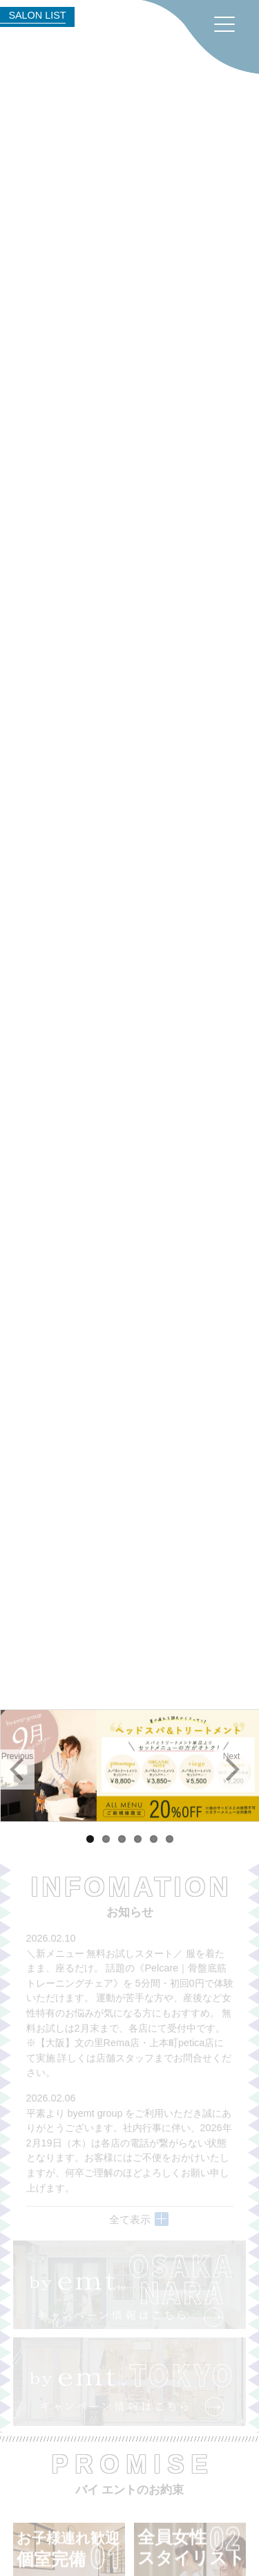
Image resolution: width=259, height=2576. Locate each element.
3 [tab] (122, 1839)
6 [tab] (169, 1839)
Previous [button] (17, 1756)
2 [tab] (106, 1839)
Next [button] (231, 1756)
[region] (129, 1766)
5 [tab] (153, 1839)
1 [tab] (90, 1839)
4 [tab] (138, 1839)
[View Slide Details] (129, 1766)
